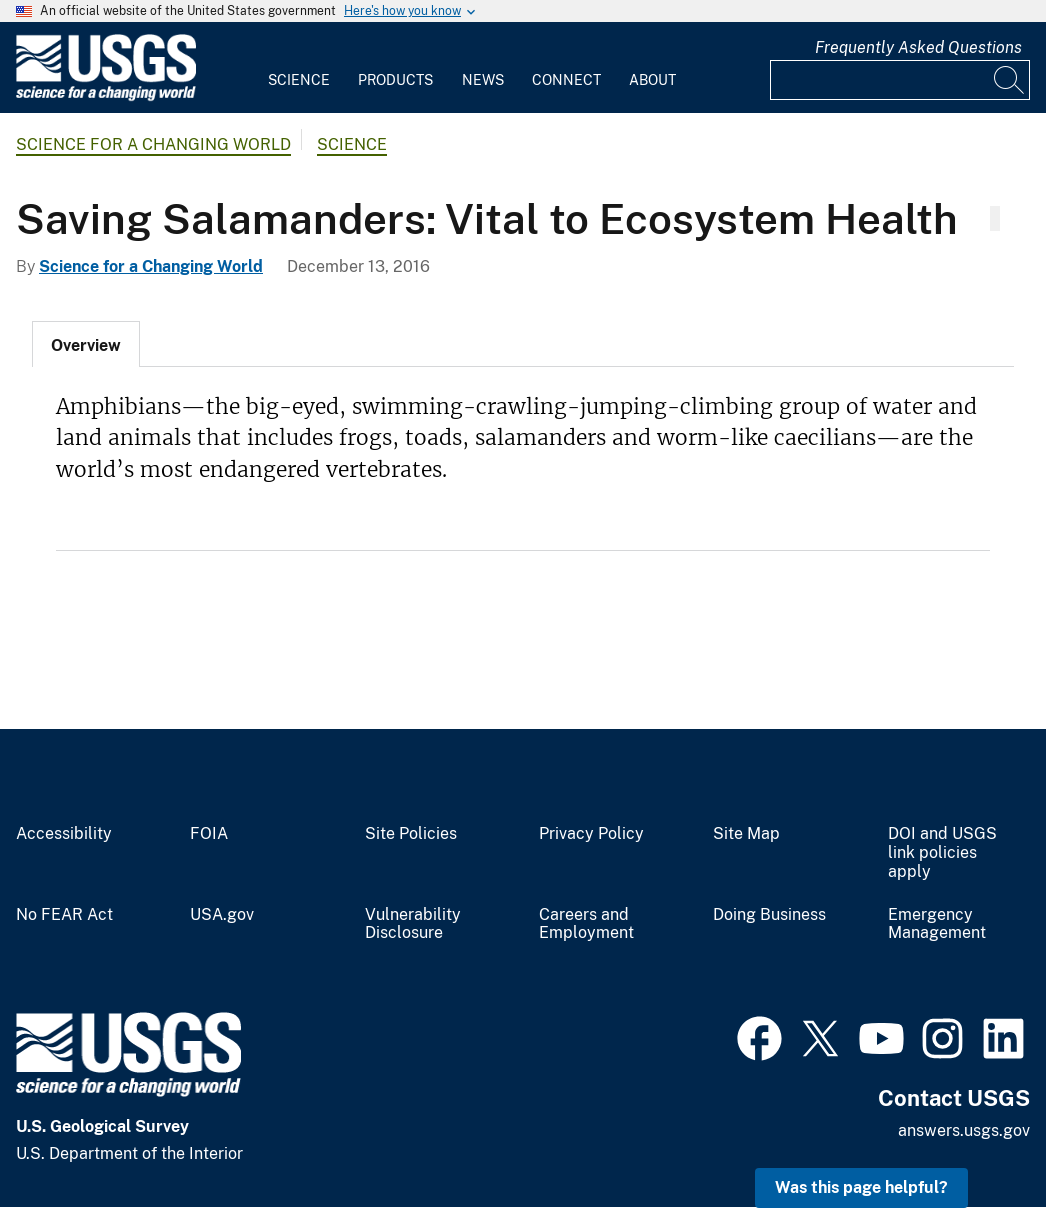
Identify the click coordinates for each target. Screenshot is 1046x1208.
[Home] (106, 96)
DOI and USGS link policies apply (942, 853)
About (652, 80)
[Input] (900, 80)
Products (395, 80)
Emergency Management (937, 924)
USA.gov (222, 915)
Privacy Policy (591, 834)
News (483, 80)
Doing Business (769, 915)
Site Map (746, 834)
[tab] (86, 344)
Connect (566, 80)
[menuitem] (299, 68)
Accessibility (64, 834)
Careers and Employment (586, 924)
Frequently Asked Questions (918, 47)
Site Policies (411, 834)
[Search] (1010, 80)
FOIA (209, 834)
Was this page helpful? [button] (861, 1187)
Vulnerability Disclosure (413, 924)
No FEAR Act (64, 915)
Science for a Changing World (153, 144)
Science (299, 80)
